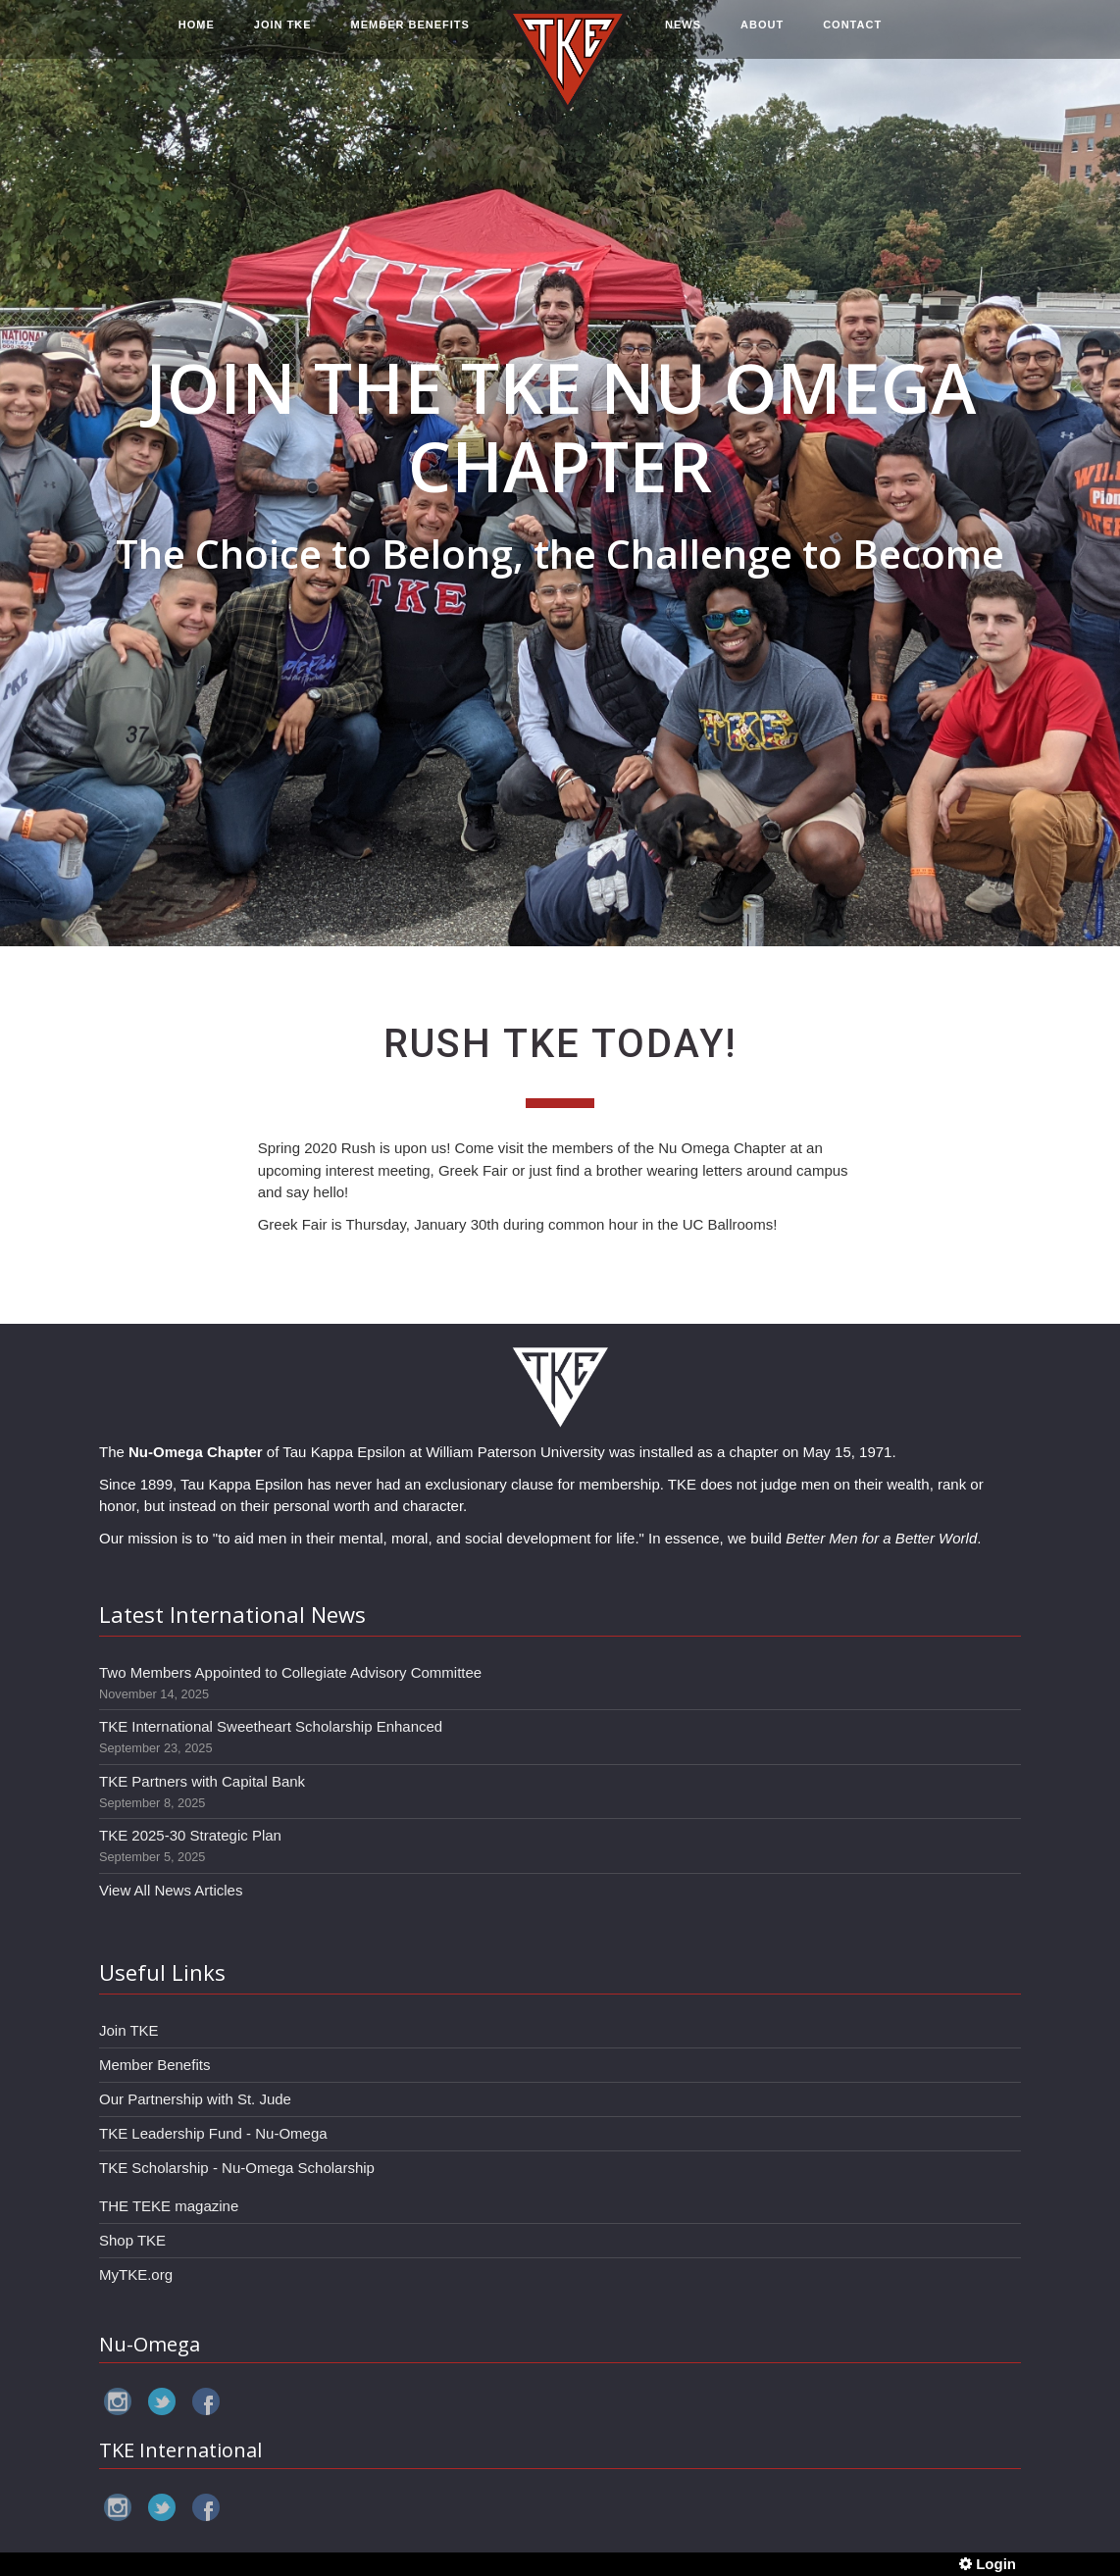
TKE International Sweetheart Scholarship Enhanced (270, 1726)
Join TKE (129, 2030)
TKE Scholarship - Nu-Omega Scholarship (237, 2167)
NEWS (683, 36)
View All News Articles (170, 1890)
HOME (196, 36)
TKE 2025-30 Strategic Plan (190, 1835)
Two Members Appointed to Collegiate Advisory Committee (290, 1672)
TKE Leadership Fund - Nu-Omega (213, 2133)
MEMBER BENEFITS (410, 36)
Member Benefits (154, 2064)
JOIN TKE (283, 36)
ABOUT (762, 36)
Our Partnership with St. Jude (195, 2099)
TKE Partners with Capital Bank (202, 1781)
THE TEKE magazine (168, 2205)
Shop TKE (132, 2240)
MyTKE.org (136, 2274)
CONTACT (852, 36)
